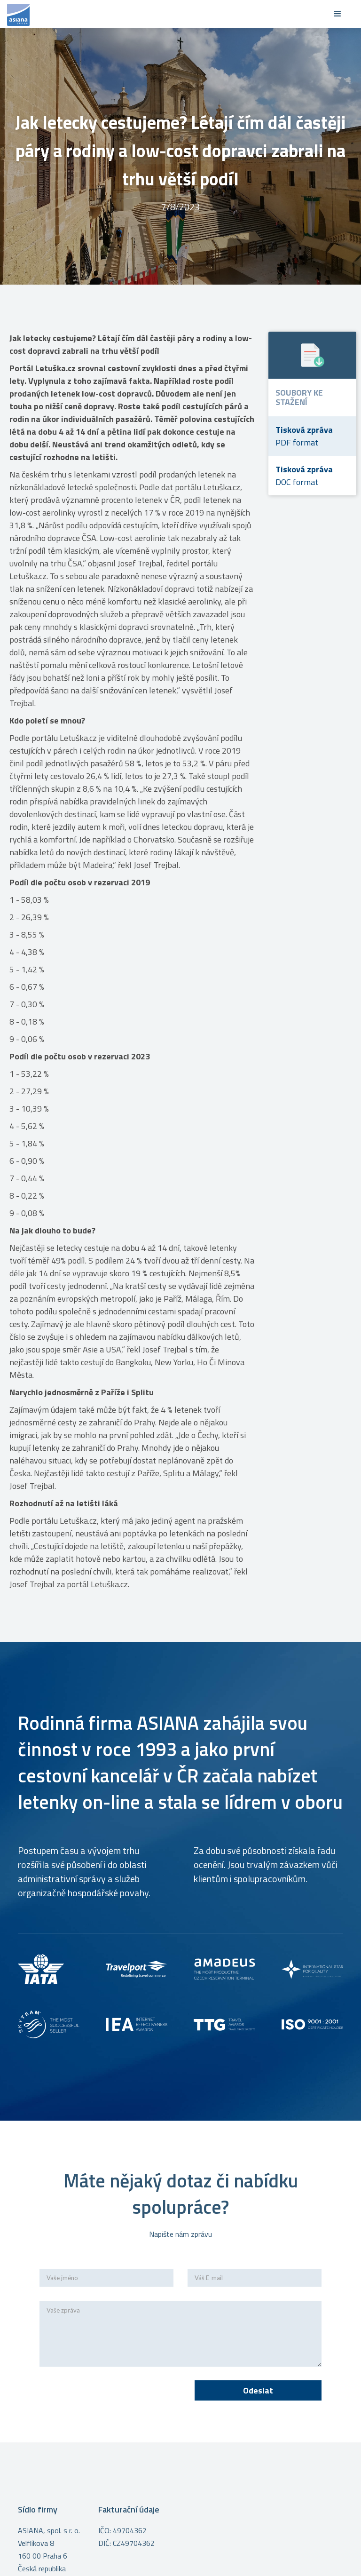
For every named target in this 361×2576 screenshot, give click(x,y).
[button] (337, 14)
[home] (166, 14)
